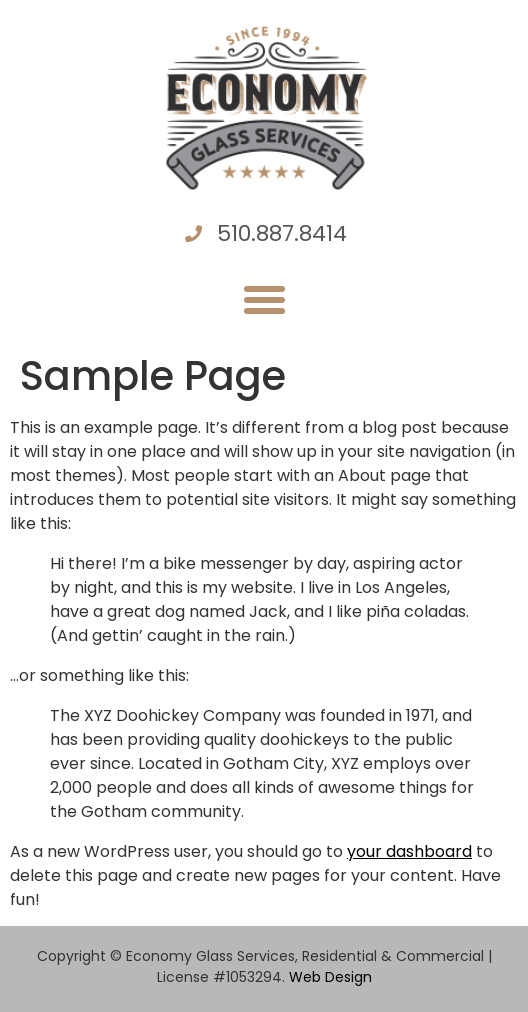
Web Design (330, 977)
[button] (264, 300)
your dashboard (409, 851)
